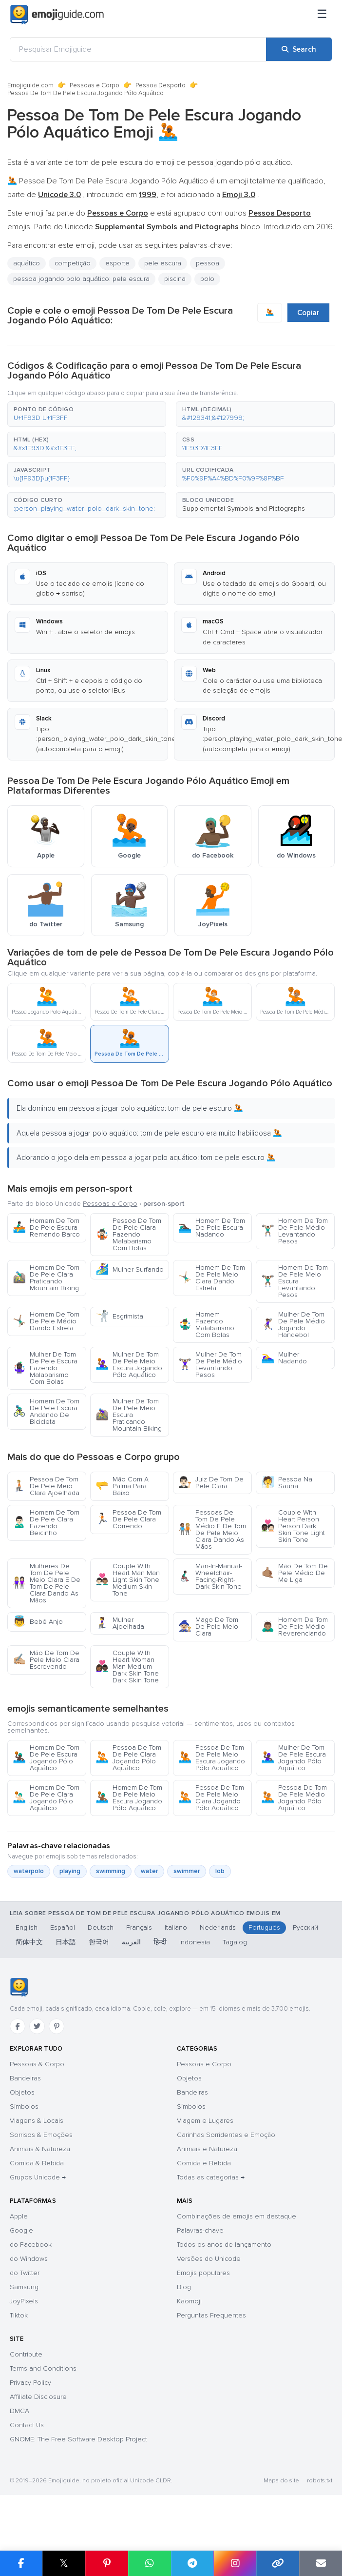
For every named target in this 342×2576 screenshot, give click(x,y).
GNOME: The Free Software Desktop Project (78, 2439)
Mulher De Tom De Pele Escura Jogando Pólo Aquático (293, 1757)
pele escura (162, 263)
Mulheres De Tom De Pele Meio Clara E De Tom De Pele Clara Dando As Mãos (46, 1583)
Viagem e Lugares (205, 2121)
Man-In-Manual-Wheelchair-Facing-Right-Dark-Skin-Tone (210, 1576)
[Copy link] (277, 2563)
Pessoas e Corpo (94, 85)
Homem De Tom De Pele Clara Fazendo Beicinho (46, 1522)
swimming (110, 1871)
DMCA (19, 2411)
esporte (117, 263)
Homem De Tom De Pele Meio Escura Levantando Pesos (294, 1281)
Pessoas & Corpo (37, 2064)
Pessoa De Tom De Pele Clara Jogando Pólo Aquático (128, 1757)
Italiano (176, 1927)
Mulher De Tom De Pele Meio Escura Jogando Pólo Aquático (128, 1364)
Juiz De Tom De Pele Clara (211, 1482)
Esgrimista (119, 1316)
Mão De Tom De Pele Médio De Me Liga (294, 1573)
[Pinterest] (56, 2026)
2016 (324, 227)
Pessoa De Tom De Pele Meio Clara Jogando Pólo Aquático (211, 1797)
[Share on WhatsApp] (149, 2563)
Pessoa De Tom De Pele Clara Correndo (128, 1519)
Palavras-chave (200, 2230)
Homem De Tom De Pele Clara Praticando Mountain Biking (46, 1277)
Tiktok (19, 2315)
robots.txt (319, 2480)
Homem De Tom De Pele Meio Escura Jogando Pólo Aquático (128, 1797)
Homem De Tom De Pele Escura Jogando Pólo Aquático (46, 1757)
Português (264, 1927)
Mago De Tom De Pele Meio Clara (208, 1626)
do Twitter (24, 2273)
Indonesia (194, 1942)
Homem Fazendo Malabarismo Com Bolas (206, 1324)
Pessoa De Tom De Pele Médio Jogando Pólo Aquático (294, 1797)
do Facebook (31, 2244)
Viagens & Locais (36, 2121)
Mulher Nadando (284, 1357)
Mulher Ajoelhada (119, 1623)
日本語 (66, 1942)
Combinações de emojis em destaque (236, 2216)
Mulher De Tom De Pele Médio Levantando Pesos (210, 1364)
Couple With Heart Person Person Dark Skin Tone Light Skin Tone (293, 1526)
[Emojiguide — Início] (19, 1987)
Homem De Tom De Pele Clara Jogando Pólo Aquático (46, 1797)
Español (62, 1927)
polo (207, 279)
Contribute (26, 2354)
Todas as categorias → (211, 2177)
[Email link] (320, 2563)
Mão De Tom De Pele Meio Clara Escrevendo (46, 1660)
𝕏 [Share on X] (63, 2563)
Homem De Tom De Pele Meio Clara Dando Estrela (211, 1277)
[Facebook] (17, 2026)
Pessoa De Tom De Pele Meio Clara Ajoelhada (46, 1486)
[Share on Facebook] (21, 2563)
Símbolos (24, 2106)
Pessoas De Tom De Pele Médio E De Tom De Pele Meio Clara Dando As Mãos (212, 1529)
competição (73, 263)
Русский (305, 1927)
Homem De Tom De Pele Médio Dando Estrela (46, 1321)
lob (220, 1871)
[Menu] (322, 14)
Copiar (308, 312)
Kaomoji (189, 2301)
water (149, 1871)
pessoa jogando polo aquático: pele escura (81, 279)
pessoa (207, 263)
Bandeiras (25, 2078)
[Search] (299, 49)
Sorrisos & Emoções (41, 2135)
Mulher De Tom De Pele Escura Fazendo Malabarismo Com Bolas (45, 1368)
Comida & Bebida (37, 2163)
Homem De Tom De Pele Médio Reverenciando (294, 1626)
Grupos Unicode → (38, 2177)
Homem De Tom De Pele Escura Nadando (211, 1227)
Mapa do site (281, 2480)
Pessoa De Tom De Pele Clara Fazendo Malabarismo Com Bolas (128, 1234)
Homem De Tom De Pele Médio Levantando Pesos (294, 1231)
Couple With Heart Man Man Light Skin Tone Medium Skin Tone (127, 1580)
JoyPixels (24, 2301)
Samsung (24, 2287)
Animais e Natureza (207, 2149)
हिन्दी (160, 1942)
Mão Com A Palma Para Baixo (122, 1486)
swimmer (186, 1871)
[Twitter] (37, 2026)
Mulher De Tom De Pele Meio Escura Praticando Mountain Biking (128, 1415)
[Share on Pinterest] (106, 2563)
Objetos (22, 2092)
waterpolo (29, 1871)
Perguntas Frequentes (211, 2315)
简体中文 (29, 1942)
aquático (26, 263)
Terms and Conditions (43, 2368)
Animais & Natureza (40, 2149)
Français (139, 1927)
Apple (19, 2216)
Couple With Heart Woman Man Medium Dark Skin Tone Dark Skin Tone (127, 1666)
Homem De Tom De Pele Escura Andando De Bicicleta (46, 1411)
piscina (175, 279)
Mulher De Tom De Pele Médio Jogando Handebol (293, 1324)
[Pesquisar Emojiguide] (138, 49)
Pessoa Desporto (160, 85)
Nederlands (218, 1927)
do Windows (29, 2259)
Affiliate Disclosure (38, 2397)
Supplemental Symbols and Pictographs (243, 508)
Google (21, 2230)
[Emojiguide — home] (57, 14)
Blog (184, 2287)
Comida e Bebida (204, 2163)
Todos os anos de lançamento (224, 2244)
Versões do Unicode (209, 2259)
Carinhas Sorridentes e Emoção (226, 2135)
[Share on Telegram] (192, 2563)
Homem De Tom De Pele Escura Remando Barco (46, 1227)
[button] (86, 414)
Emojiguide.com (30, 85)
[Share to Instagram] (234, 2563)
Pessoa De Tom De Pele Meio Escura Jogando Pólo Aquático (211, 1757)
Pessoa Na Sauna (286, 1482)
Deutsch (101, 1927)
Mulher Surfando (129, 1269)
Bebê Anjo (38, 1621)
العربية (131, 1942)
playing (69, 1871)
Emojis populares (203, 2273)
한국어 (99, 1942)
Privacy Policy (30, 2382)
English (27, 1927)
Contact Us (27, 2425)
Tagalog (235, 1942)
